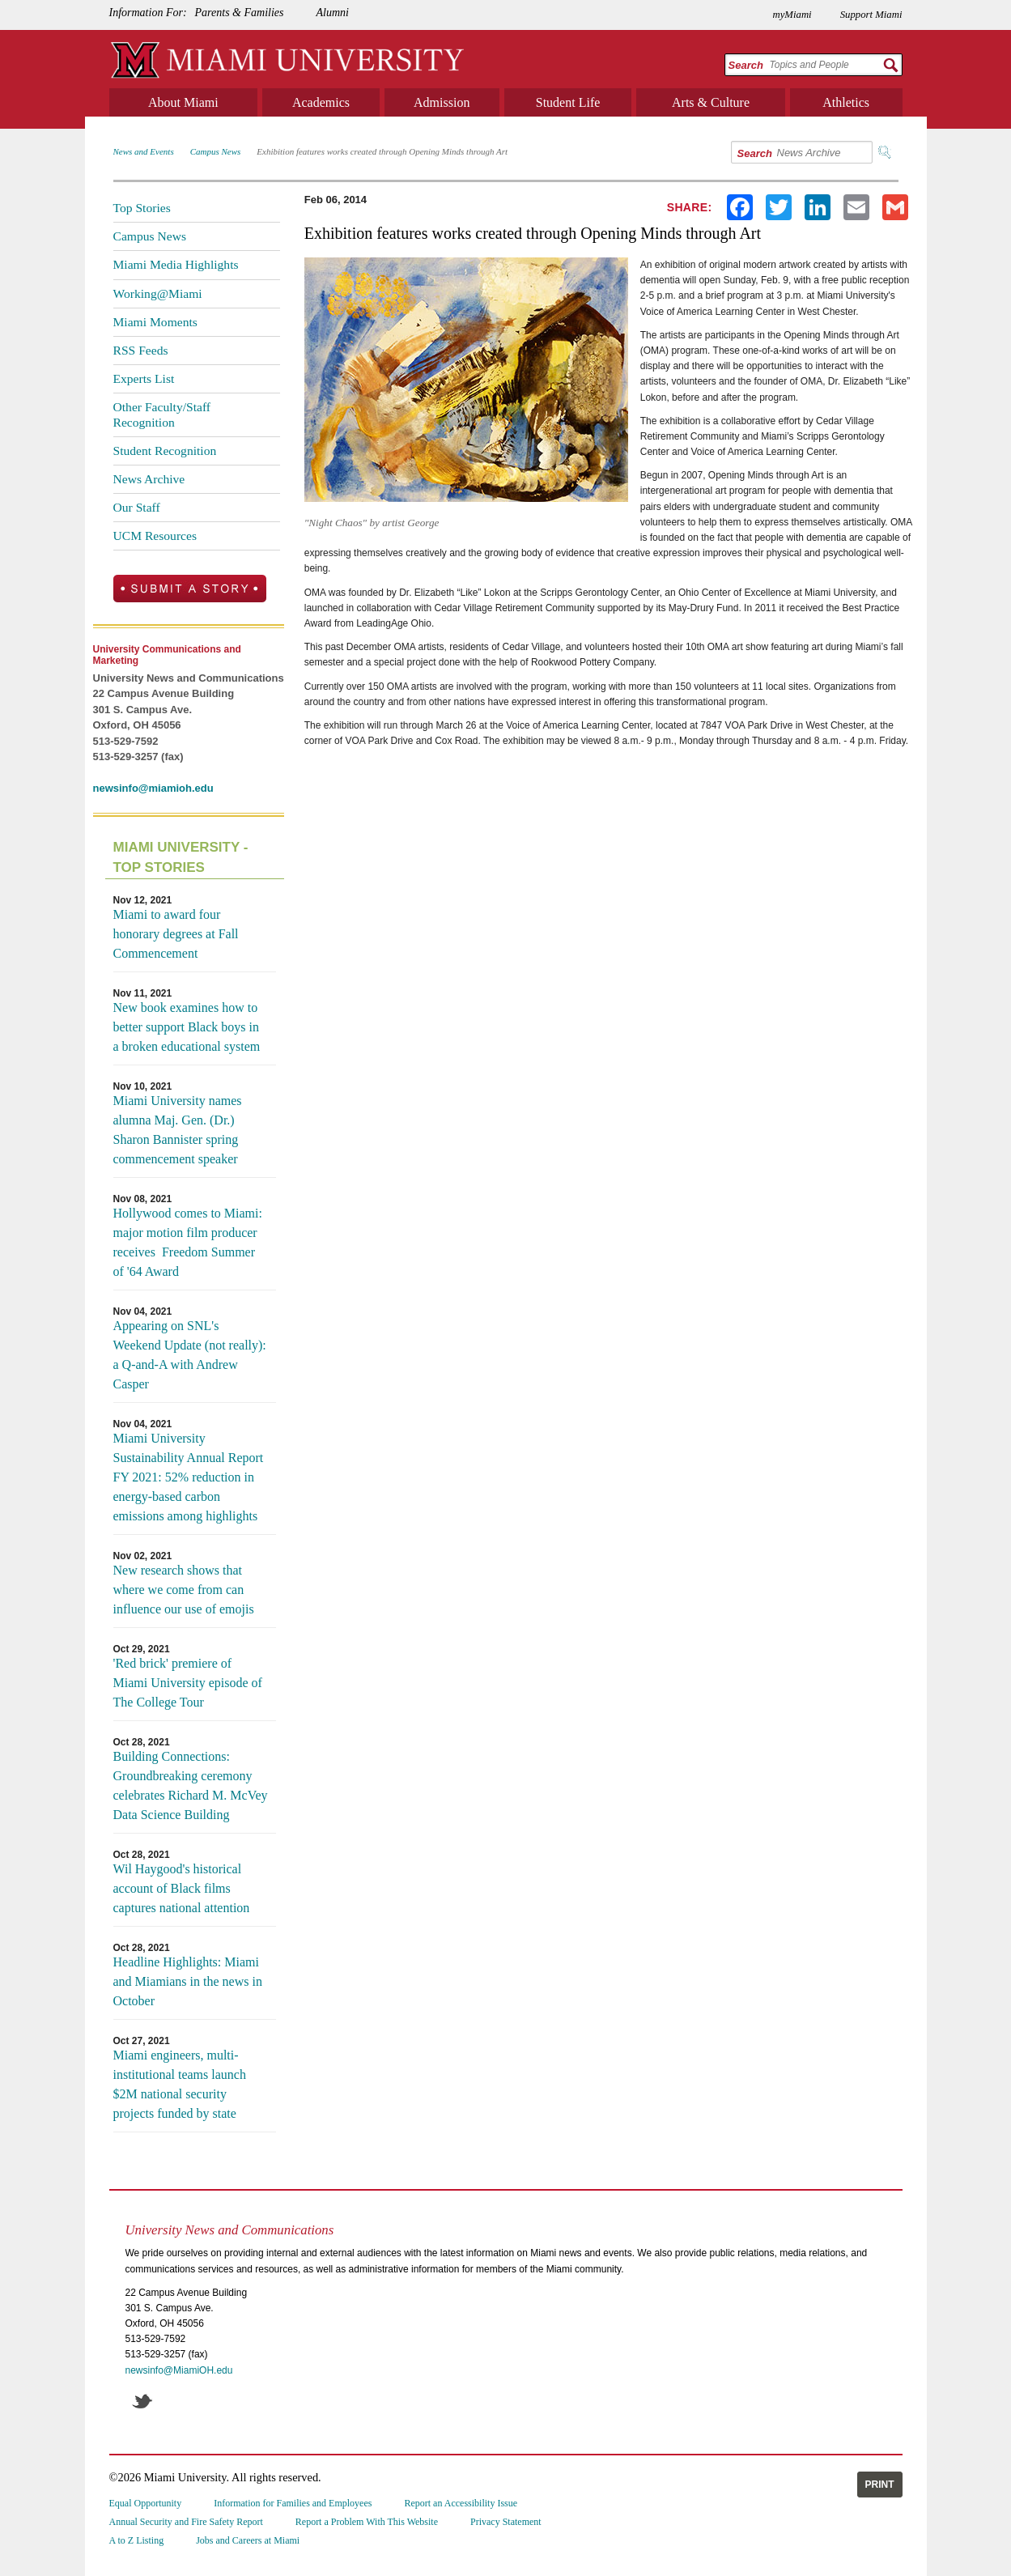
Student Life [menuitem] (568, 102)
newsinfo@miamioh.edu (153, 788)
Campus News (215, 151)
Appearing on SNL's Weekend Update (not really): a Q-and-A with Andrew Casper (189, 1355)
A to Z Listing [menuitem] (136, 2540)
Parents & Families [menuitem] (239, 12)
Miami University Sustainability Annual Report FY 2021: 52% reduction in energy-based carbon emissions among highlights (188, 1477)
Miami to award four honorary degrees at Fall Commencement (176, 934)
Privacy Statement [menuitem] (506, 2521)
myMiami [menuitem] (791, 14)
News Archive (149, 479)
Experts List (144, 378)
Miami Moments (155, 322)
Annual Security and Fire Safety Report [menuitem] (186, 2521)
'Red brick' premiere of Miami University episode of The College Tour (187, 1682)
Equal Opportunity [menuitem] (145, 2503)
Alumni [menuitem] (332, 12)
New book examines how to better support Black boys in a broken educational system (187, 1027)
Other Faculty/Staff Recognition (162, 414)
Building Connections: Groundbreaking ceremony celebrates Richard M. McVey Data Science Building (190, 1785)
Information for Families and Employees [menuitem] (293, 2503)
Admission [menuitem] (441, 102)
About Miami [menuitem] (183, 102)
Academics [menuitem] (321, 102)
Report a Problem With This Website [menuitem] (366, 2521)
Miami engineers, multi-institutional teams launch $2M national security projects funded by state (179, 2084)
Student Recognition (165, 450)
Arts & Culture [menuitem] (711, 102)
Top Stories (142, 208)
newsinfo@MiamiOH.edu (179, 2370)
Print (879, 2484)
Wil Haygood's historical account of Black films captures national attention (181, 1888)
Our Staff (136, 507)
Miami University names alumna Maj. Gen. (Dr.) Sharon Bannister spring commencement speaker (177, 1130)
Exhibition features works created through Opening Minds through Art (382, 151)
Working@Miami (157, 293)
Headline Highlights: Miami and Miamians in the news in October (187, 1981)
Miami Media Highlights (176, 264)
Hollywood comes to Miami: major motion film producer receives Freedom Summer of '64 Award (187, 1242)
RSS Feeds (140, 350)
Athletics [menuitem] (845, 102)
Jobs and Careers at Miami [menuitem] (247, 2540)
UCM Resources (155, 535)
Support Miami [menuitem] (871, 14)
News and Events (143, 151)
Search (746, 65)
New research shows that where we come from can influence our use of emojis (183, 1589)
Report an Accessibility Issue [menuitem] (460, 2503)
